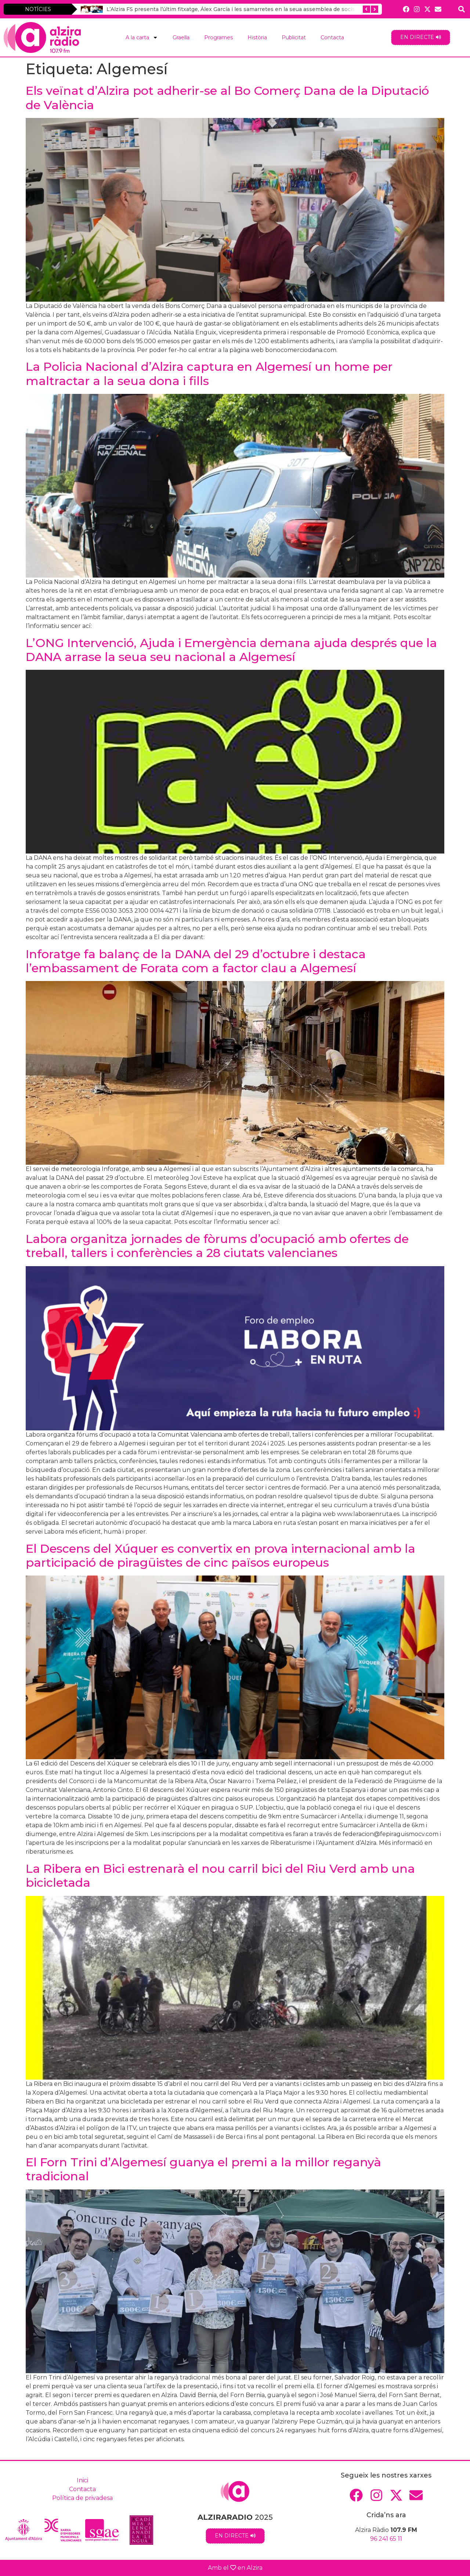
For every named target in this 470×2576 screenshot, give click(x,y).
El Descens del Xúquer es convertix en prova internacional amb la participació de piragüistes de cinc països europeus (220, 1555)
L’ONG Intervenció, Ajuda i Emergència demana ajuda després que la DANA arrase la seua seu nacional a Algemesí (231, 650)
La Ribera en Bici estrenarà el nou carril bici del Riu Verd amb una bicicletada (220, 1875)
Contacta (332, 37)
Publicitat (294, 37)
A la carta (142, 37)
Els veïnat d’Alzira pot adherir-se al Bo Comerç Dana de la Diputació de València (227, 97)
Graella (181, 37)
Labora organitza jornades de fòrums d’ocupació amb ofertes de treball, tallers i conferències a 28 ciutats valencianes (217, 1246)
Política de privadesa (82, 2497)
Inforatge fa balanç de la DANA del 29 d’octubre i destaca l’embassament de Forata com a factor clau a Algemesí (196, 961)
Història (257, 37)
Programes (218, 37)
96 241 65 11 (386, 2538)
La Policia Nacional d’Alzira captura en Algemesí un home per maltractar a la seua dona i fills (209, 373)
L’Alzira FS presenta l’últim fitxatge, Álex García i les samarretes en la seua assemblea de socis (230, 9)
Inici (82, 2480)
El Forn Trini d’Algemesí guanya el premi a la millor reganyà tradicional (203, 2169)
